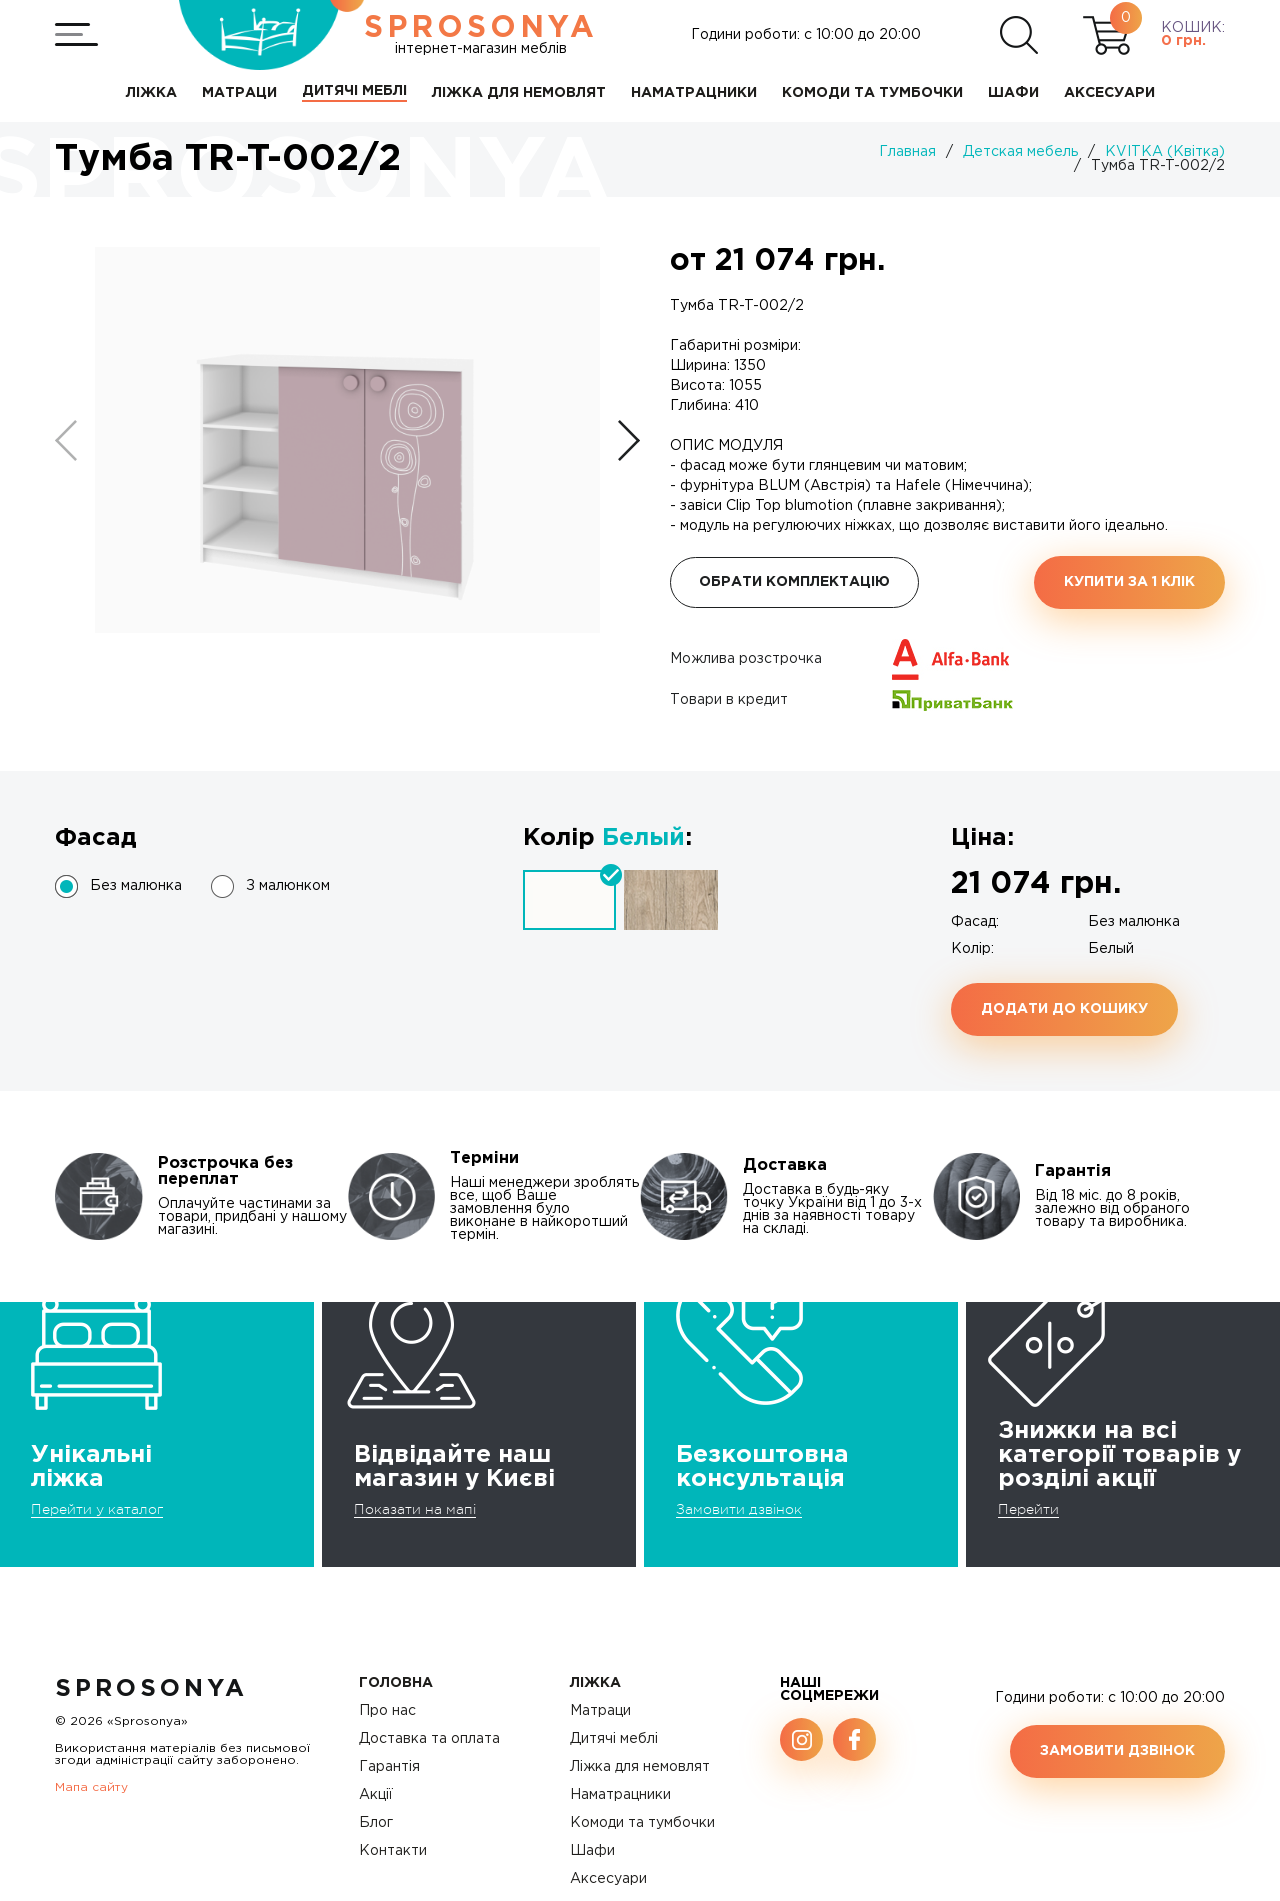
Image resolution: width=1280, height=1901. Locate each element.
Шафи (592, 1851)
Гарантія (389, 1767)
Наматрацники (620, 1795)
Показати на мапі (415, 1509)
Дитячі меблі (614, 1739)
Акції (376, 1795)
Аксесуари (608, 1879)
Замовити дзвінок (739, 1509)
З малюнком (288, 886)
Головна (396, 1683)
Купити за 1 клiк (1129, 582)
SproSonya (151, 1689)
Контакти (393, 1851)
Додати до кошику (1064, 1009)
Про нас (387, 1711)
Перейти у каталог (97, 1509)
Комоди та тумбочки (642, 1823)
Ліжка (595, 1683)
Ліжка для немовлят (640, 1767)
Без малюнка (136, 886)
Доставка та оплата (429, 1739)
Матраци (600, 1711)
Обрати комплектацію (794, 582)
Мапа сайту (91, 1787)
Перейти (1028, 1509)
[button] (629, 440)
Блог (376, 1823)
